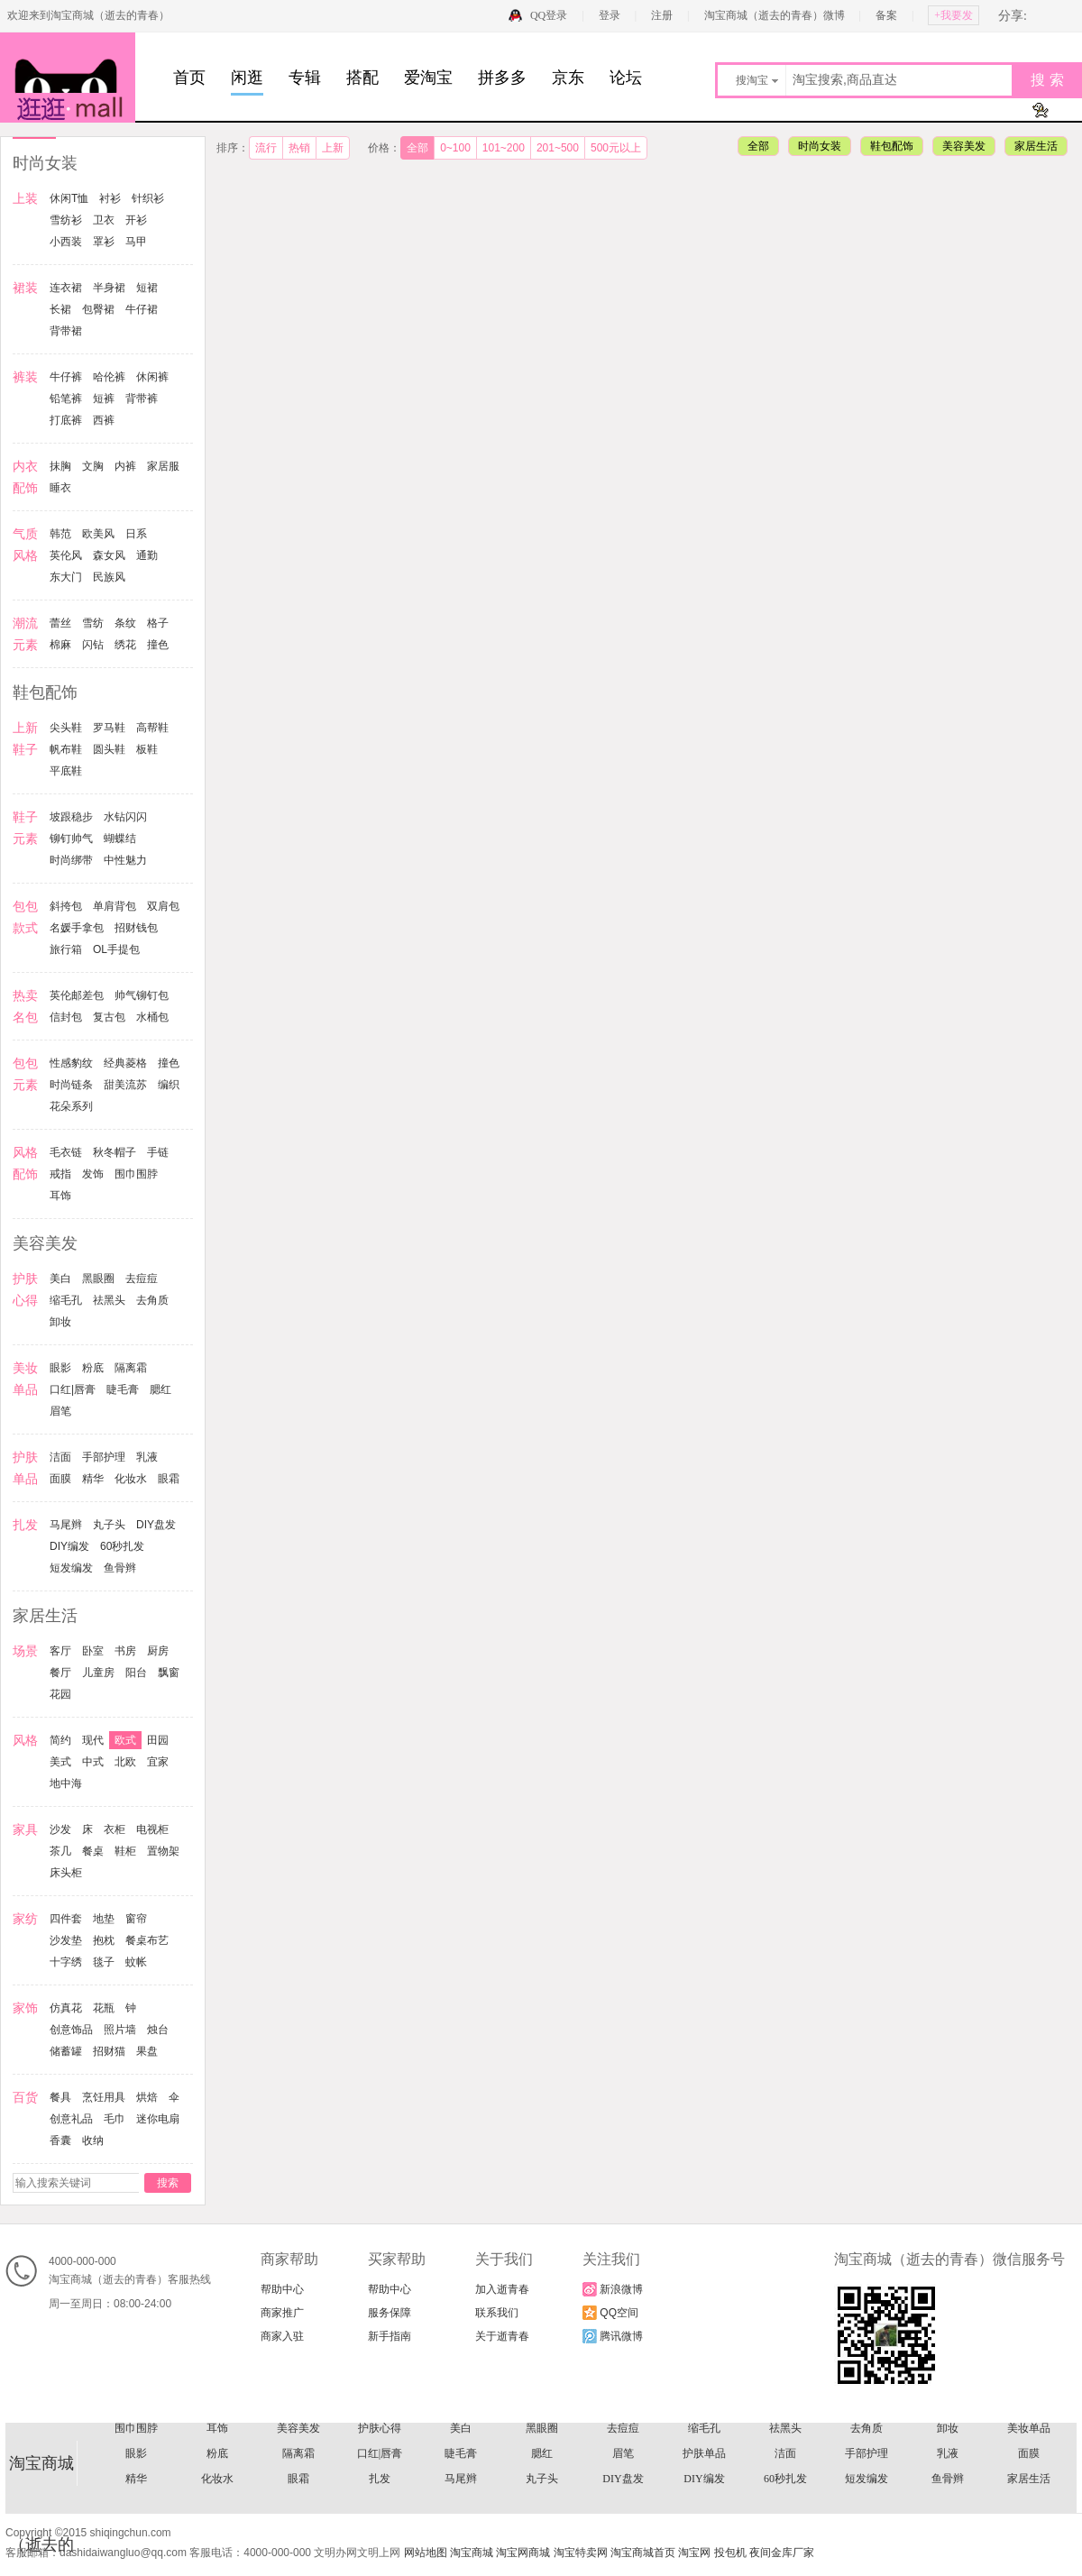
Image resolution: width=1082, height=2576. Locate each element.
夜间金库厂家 (781, 2552)
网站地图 (425, 2552)
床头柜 (66, 1872)
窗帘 (136, 1918)
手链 (158, 1152)
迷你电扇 (157, 2119)
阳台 (136, 1672)
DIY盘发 (156, 1524)
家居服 (163, 466)
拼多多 (502, 78)
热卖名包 (460, 2437)
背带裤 (141, 398)
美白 (60, 1278)
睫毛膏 (122, 1389)
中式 (93, 1762)
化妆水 (131, 1478)
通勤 (147, 555)
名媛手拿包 (77, 927)
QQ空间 (610, 2313)
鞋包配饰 (891, 146)
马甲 (136, 241)
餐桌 (93, 1851)
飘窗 (168, 1672)
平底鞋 (66, 771)
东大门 (66, 577)
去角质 (152, 1300)
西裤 (104, 420)
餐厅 (60, 1672)
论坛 (626, 78)
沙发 (60, 1829)
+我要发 (953, 15)
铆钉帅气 (71, 838)
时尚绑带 (71, 860)
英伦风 (66, 555)
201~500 (557, 148)
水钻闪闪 (125, 817)
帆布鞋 (66, 749)
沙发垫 (66, 1940)
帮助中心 (282, 2289)
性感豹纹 (71, 1063)
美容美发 (964, 146)
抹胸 (60, 466)
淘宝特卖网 (581, 2552)
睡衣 (60, 487)
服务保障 (389, 2312)
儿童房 (98, 1672)
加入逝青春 (502, 2289)
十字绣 (66, 1962)
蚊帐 (136, 1962)
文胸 (93, 466)
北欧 (125, 1762)
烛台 (158, 2029)
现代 (93, 1740)
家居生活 (1036, 146)
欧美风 (98, 533)
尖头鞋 (66, 727)
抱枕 (104, 1940)
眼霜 (168, 1478)
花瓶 (104, 2008)
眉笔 (60, 1411)
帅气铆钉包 (142, 995)
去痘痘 (141, 1278)
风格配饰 (623, 2462)
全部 (417, 148)
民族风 (109, 577)
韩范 (60, 533)
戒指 (60, 1174)
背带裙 (66, 331)
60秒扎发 (122, 1546)
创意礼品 (71, 2119)
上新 (333, 148)
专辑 (305, 78)
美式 (60, 1762)
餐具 (60, 2097)
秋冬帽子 (114, 1152)
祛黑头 (109, 1300)
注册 (662, 15)
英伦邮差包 (77, 995)
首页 (189, 78)
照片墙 (120, 2029)
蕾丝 (60, 623)
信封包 (66, 1017)
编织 (168, 1084)
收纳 (93, 2140)
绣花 (125, 644)
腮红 (160, 1389)
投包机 (730, 2552)
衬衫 (110, 198)
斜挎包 (66, 906)
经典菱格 (125, 1063)
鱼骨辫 (120, 1568)
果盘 (147, 2051)
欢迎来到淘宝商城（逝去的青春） (88, 15)
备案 (886, 15)
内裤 (125, 466)
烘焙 (147, 2097)
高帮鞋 (152, 727)
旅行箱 (66, 949)
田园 (158, 1740)
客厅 (60, 1651)
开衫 (136, 220)
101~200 (503, 148)
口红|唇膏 (73, 1389)
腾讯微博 (612, 2336)
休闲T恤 (69, 198)
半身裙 (109, 287)
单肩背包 (114, 906)
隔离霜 (131, 1367)
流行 (266, 148)
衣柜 (114, 1829)
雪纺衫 (66, 220)
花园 (60, 1694)
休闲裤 (152, 377)
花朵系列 (71, 1106)
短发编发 (71, 1568)
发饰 (93, 1174)
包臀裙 (98, 309)
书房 (125, 1651)
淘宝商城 (471, 2552)
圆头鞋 (109, 749)
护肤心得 (379, 2487)
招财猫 (109, 2051)
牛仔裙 (141, 309)
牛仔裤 (66, 377)
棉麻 (60, 644)
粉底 (93, 1367)
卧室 (93, 1651)
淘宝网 (694, 2552)
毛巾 (114, 2119)
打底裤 (66, 420)
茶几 (60, 1851)
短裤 (104, 398)
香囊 (60, 2140)
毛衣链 (66, 1152)
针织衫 (148, 198)
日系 (136, 533)
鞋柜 (125, 1851)
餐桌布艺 (147, 1940)
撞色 (158, 644)
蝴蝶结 (120, 838)
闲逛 (247, 78)
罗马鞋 (109, 727)
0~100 (455, 148)
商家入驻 (282, 2336)
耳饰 (60, 1195)
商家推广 (282, 2312)
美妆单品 (1028, 2487)
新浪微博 (612, 2289)
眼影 (60, 1367)
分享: (1012, 16)
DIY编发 (69, 1546)
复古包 (109, 1017)
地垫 (104, 1918)
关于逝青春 (502, 2336)
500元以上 (616, 148)
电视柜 (152, 1829)
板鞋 (147, 749)
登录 (609, 15)
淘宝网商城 (523, 2552)
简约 (60, 1740)
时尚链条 (71, 1084)
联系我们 (496, 2312)
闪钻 (93, 644)
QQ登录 (548, 15)
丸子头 (109, 1524)
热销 (299, 148)
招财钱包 (136, 927)
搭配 (362, 78)
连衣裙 (66, 287)
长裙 (60, 309)
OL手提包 (116, 949)
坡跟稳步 (71, 817)
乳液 (147, 1457)
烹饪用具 (103, 2097)
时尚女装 (819, 146)
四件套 (66, 1918)
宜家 (158, 1762)
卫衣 (104, 220)
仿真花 (66, 2008)
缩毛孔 (66, 1300)
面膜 (60, 1478)
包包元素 (947, 2437)
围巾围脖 (136, 1174)
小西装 (66, 241)
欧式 (125, 1740)
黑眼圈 (98, 1278)
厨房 (158, 1651)
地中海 (66, 1783)
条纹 (125, 623)
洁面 (60, 1457)
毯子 (104, 1962)
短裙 (147, 287)
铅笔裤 (66, 398)
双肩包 (163, 906)
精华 (93, 1478)
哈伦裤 (109, 377)
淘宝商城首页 (642, 2552)
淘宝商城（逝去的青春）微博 (776, 15)
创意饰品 (71, 2029)
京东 (568, 78)
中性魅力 (125, 860)
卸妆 (60, 1322)
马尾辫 (66, 1524)
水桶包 (152, 1017)
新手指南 (389, 2336)
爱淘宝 (428, 78)
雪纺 (93, 623)
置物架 (163, 1851)
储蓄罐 (66, 2051)
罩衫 (104, 241)
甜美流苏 (125, 1084)
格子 (158, 623)
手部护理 (103, 1457)
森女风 (109, 555)
